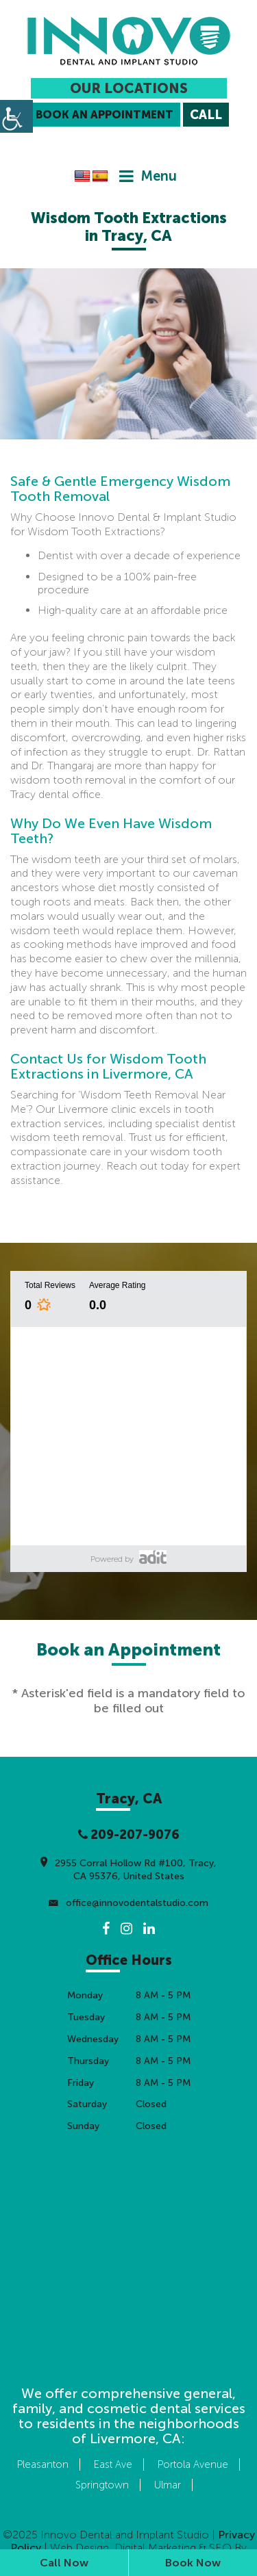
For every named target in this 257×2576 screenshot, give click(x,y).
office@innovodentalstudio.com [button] (128, 1903)
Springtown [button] (102, 2485)
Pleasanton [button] (43, 2464)
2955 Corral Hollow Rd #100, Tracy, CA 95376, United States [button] (128, 1868)
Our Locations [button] (129, 88)
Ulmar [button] (167, 2485)
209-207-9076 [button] (129, 1834)
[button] (129, 41)
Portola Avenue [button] (193, 2464)
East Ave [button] (113, 2464)
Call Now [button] (64, 2562)
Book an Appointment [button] (104, 114)
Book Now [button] (193, 2562)
